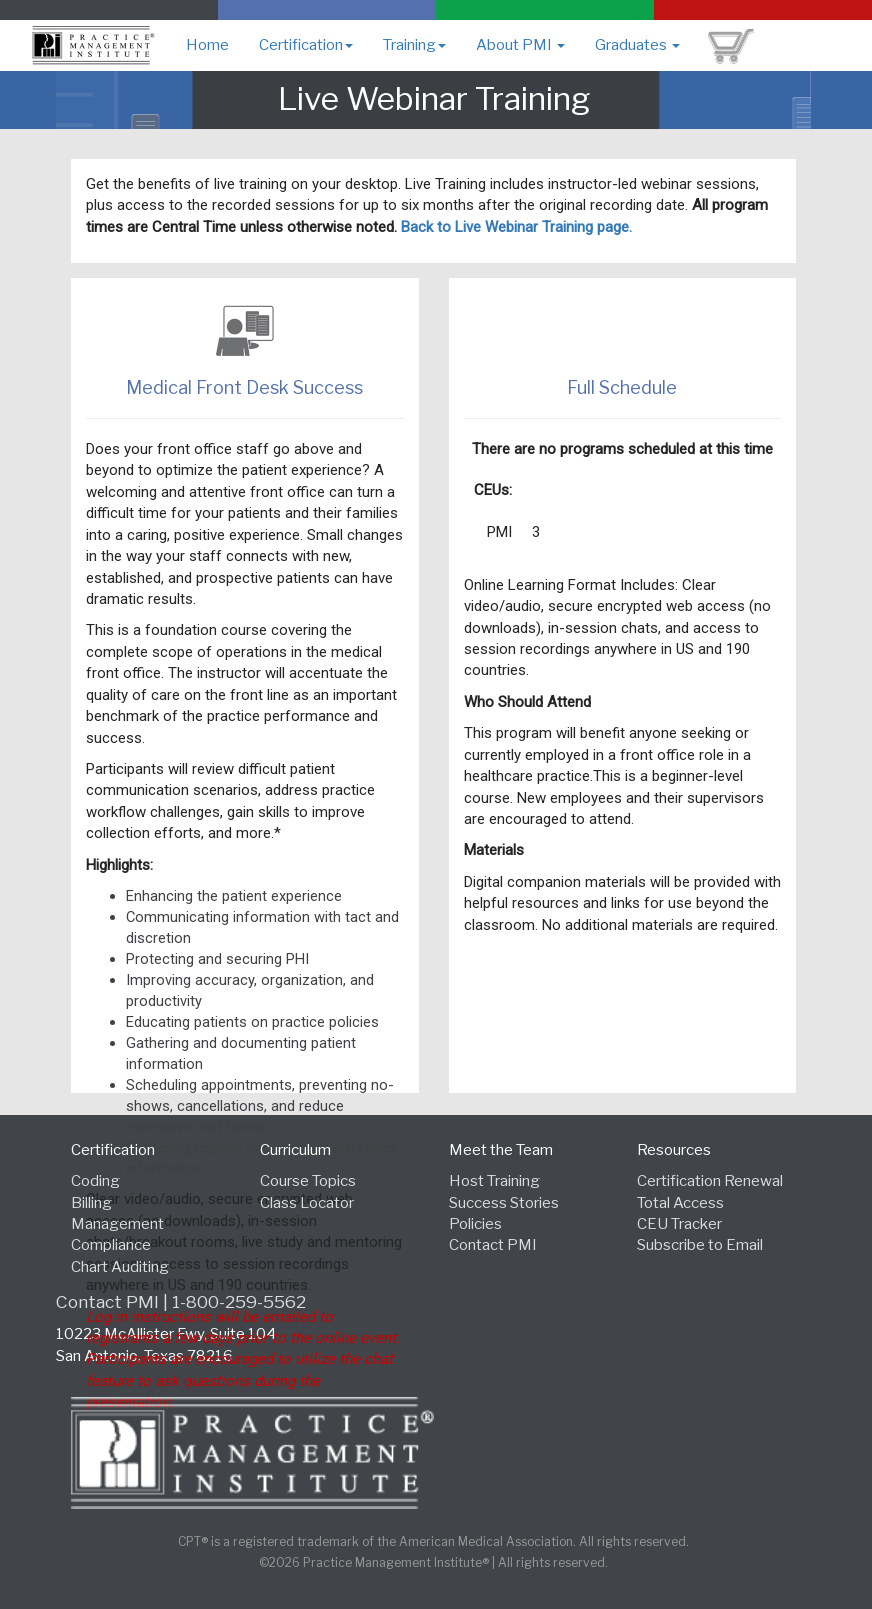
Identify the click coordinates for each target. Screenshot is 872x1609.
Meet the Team (501, 1150)
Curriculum (295, 1150)
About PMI (520, 45)
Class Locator (307, 1203)
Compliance (111, 1245)
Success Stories (504, 1203)
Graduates (637, 45)
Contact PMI (493, 1245)
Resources (674, 1150)
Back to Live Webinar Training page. (516, 227)
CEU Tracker (679, 1224)
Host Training (494, 1181)
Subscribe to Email (700, 1245)
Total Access (680, 1203)
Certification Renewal (710, 1181)
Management (117, 1224)
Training (414, 45)
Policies (475, 1224)
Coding (95, 1181)
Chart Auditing (120, 1267)
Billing (91, 1203)
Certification (306, 45)
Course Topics (308, 1181)
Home (207, 45)
